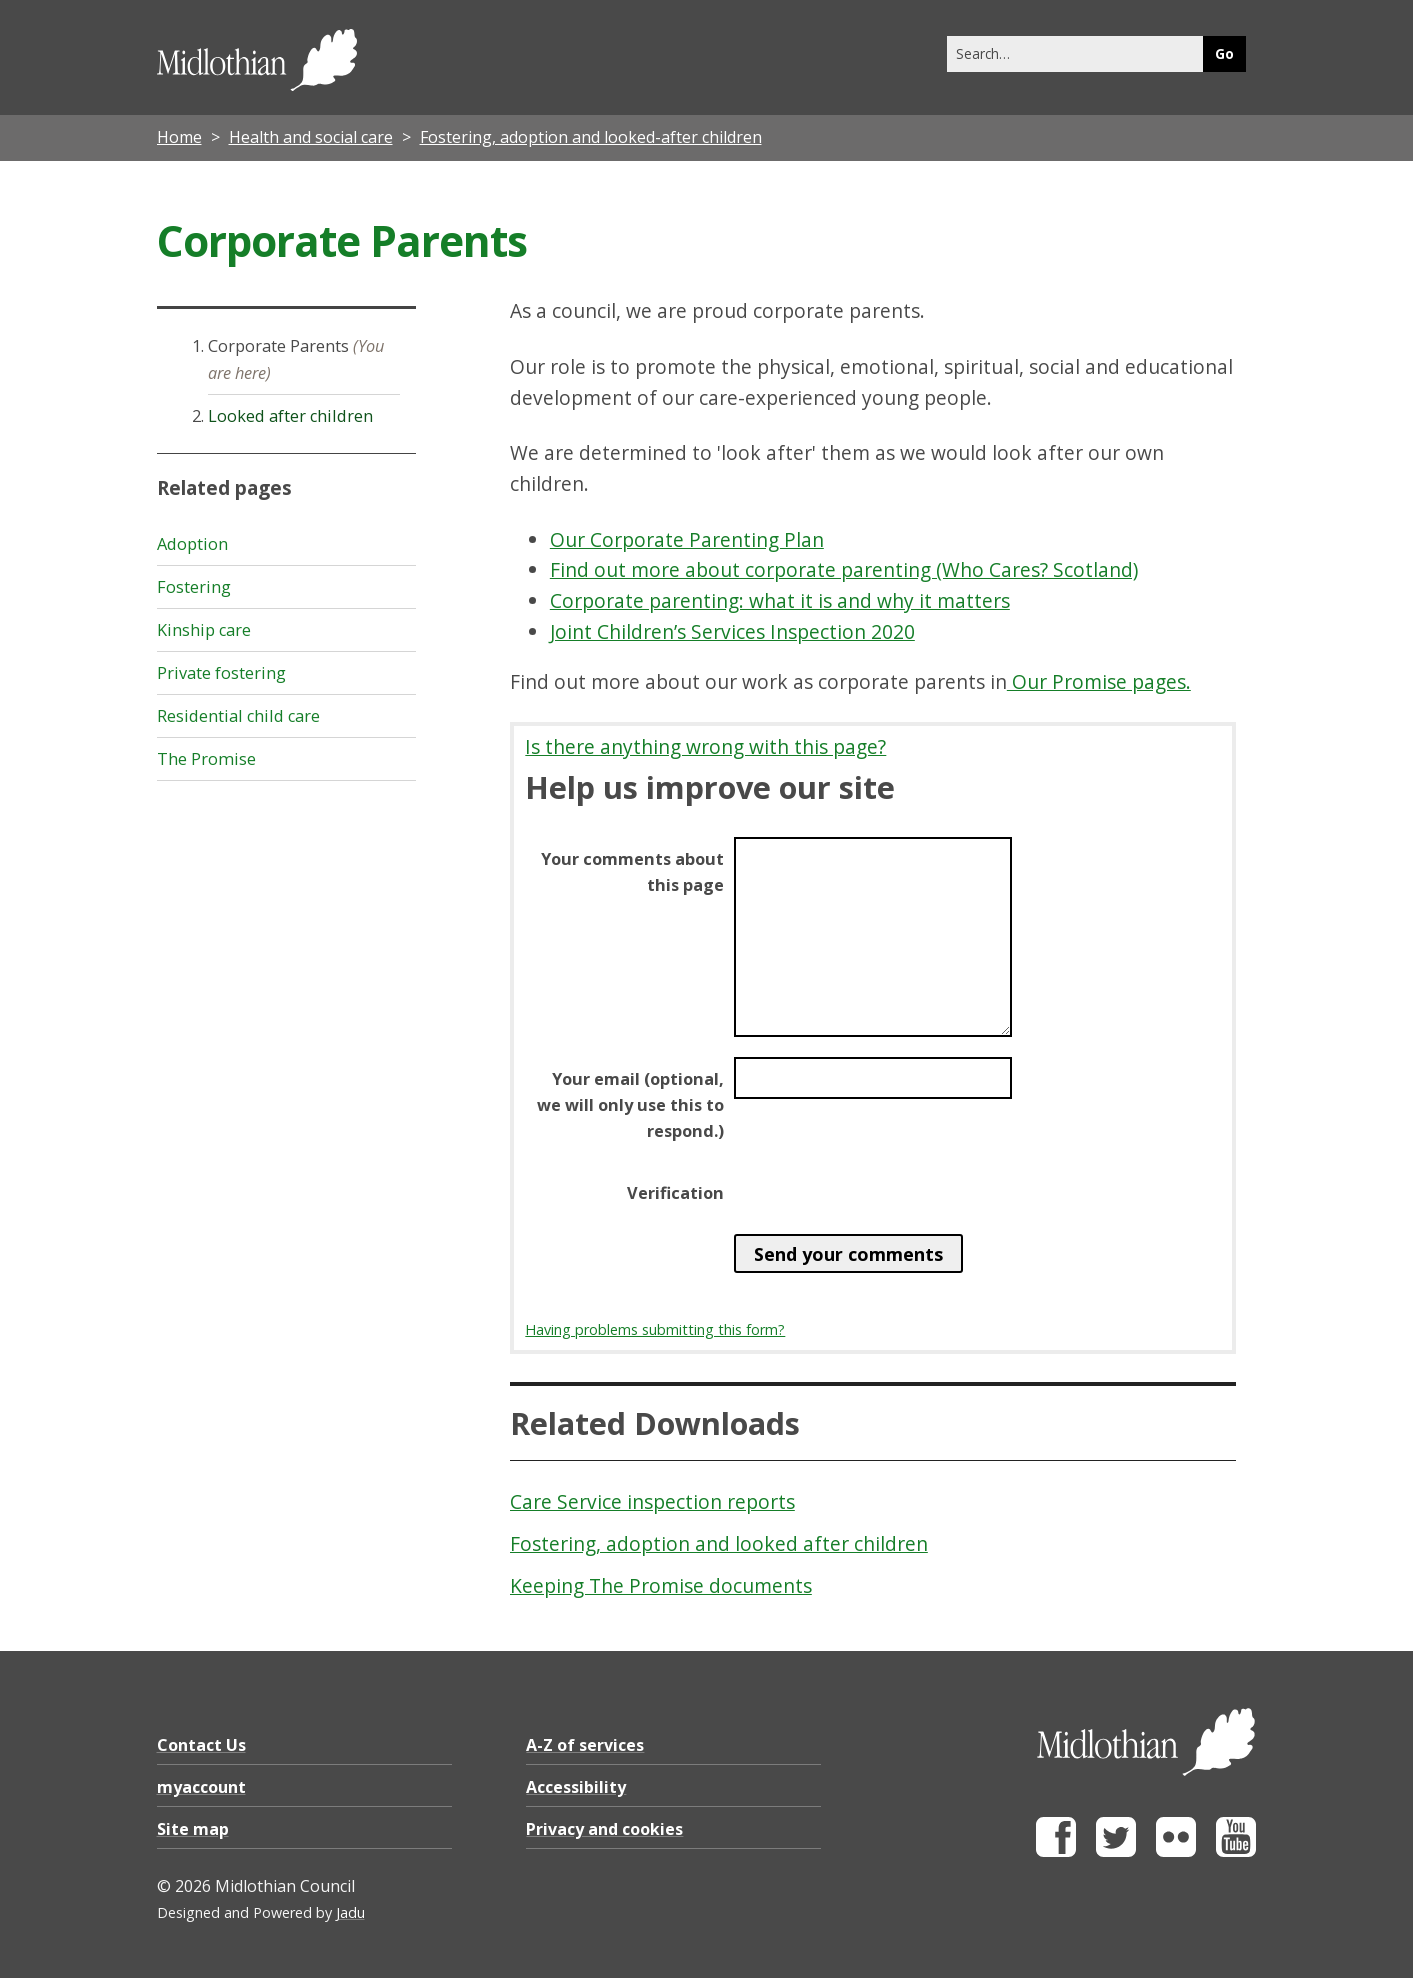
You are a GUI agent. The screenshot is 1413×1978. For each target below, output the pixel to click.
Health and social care (311, 137)
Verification (675, 1193)
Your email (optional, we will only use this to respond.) (630, 1105)
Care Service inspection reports (652, 1501)
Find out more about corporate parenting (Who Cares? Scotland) (844, 569)
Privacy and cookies (604, 1829)
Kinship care (204, 630)
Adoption (192, 544)
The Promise (206, 759)
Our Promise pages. (1099, 681)
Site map (193, 1829)
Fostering (194, 587)
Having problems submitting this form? (655, 1329)
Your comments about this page (632, 872)
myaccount (201, 1787)
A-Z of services (585, 1745)
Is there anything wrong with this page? (705, 746)
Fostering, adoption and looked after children (719, 1543)
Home (179, 137)
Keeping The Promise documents (661, 1585)
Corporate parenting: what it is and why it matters (780, 600)
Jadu (350, 1912)
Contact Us (201, 1745)
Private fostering (221, 673)
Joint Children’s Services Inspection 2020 (732, 631)
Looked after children (290, 416)
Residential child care (238, 716)
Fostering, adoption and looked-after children (591, 137)
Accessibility (576, 1787)
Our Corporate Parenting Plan (687, 539)
